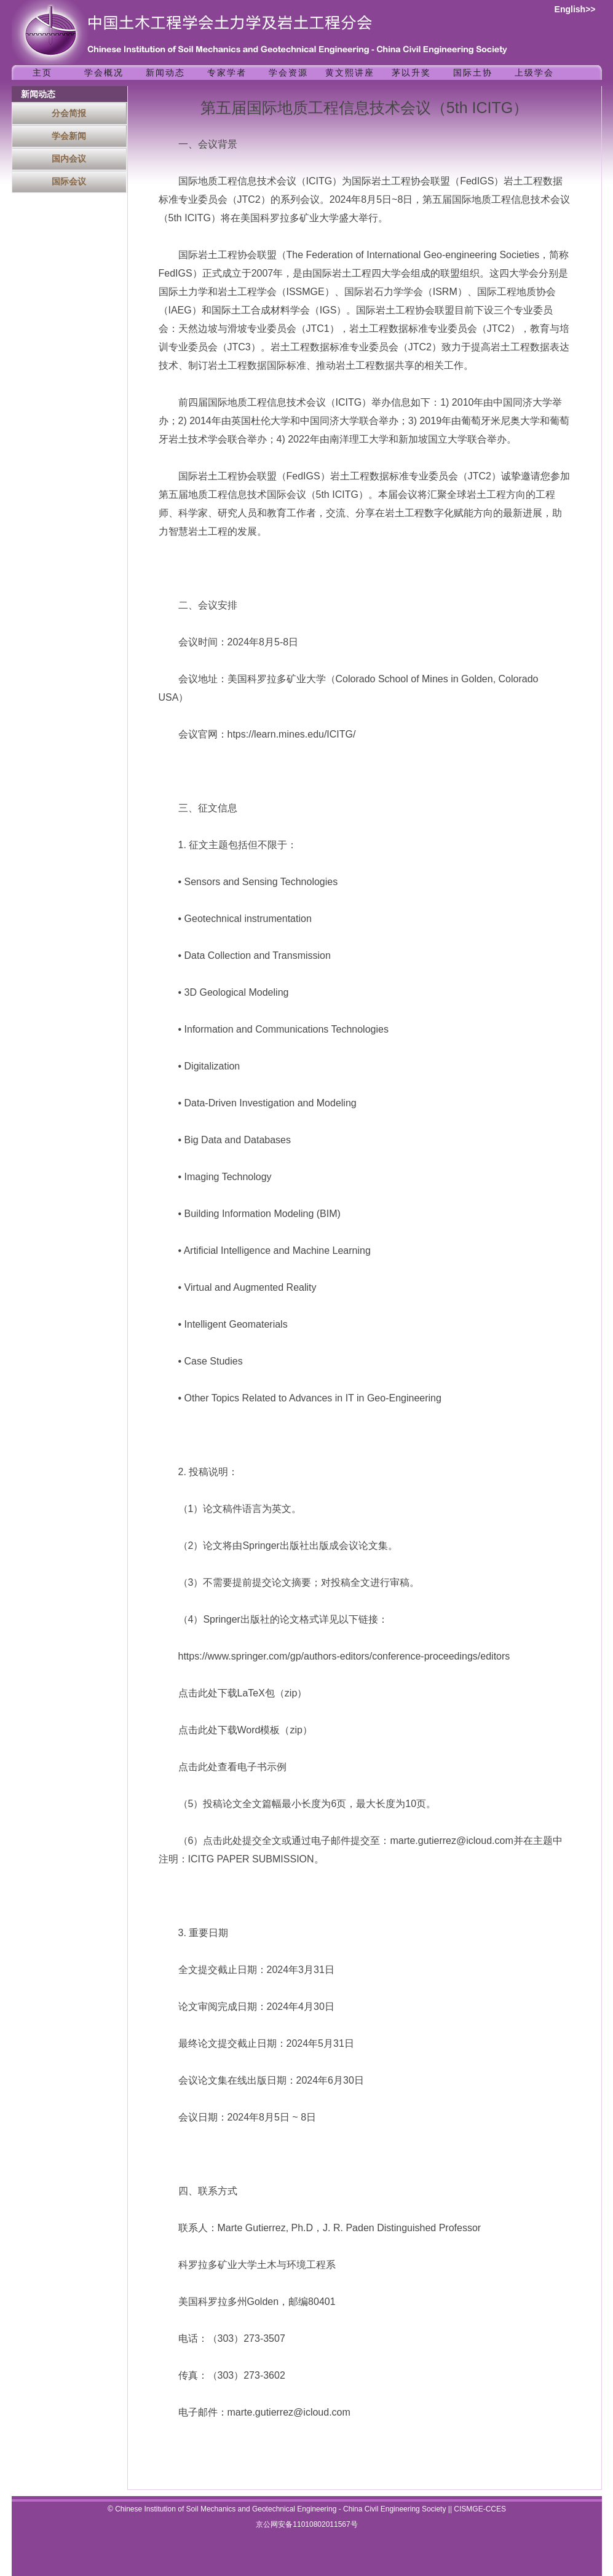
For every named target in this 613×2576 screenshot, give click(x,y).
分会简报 (69, 113)
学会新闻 (69, 136)
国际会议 (69, 181)
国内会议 (69, 158)
